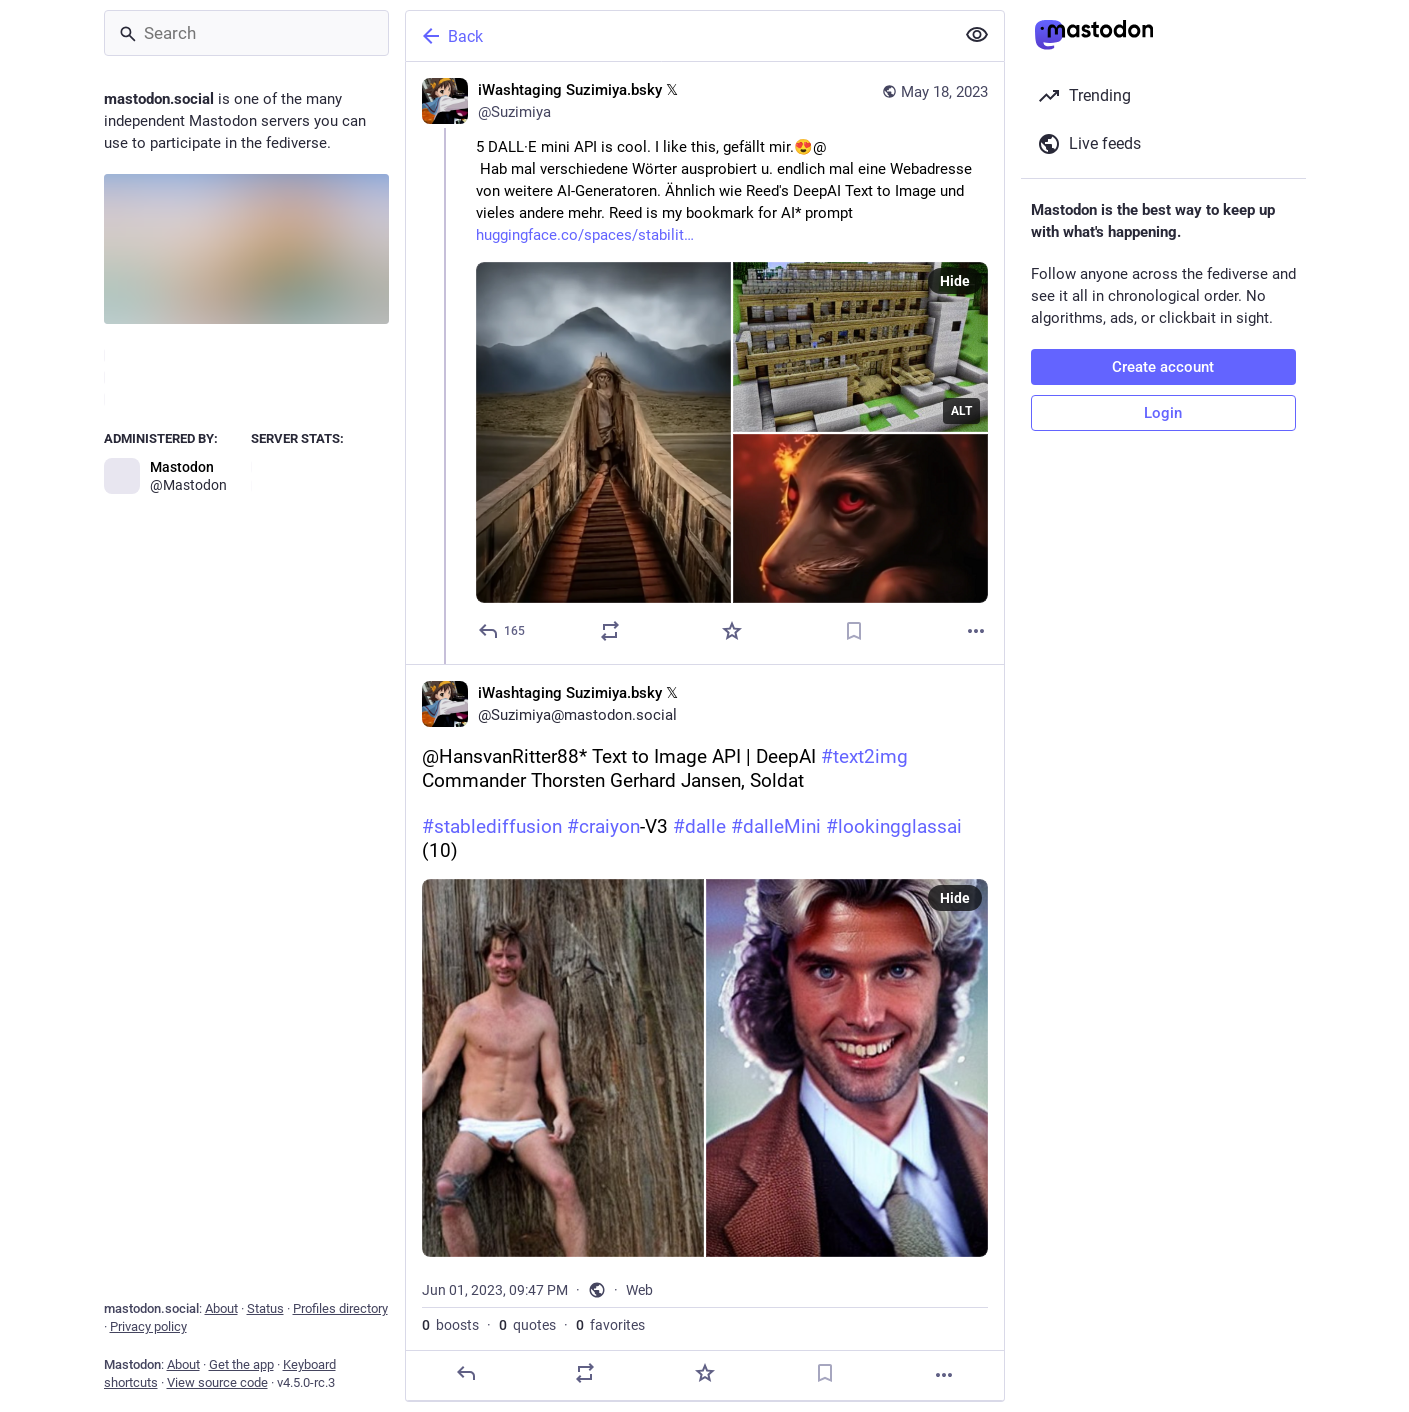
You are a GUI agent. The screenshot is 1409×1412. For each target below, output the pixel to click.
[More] (976, 631)
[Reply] (502, 631)
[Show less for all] (977, 35)
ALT (961, 411)
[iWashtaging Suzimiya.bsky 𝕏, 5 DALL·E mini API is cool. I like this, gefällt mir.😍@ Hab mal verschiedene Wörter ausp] (705, 363)
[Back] (678, 36)
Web (639, 1290)
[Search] (246, 33)
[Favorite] (732, 631)
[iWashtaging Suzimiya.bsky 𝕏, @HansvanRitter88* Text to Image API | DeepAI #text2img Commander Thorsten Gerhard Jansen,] (705, 1032)
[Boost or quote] (610, 631)
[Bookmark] (854, 631)
